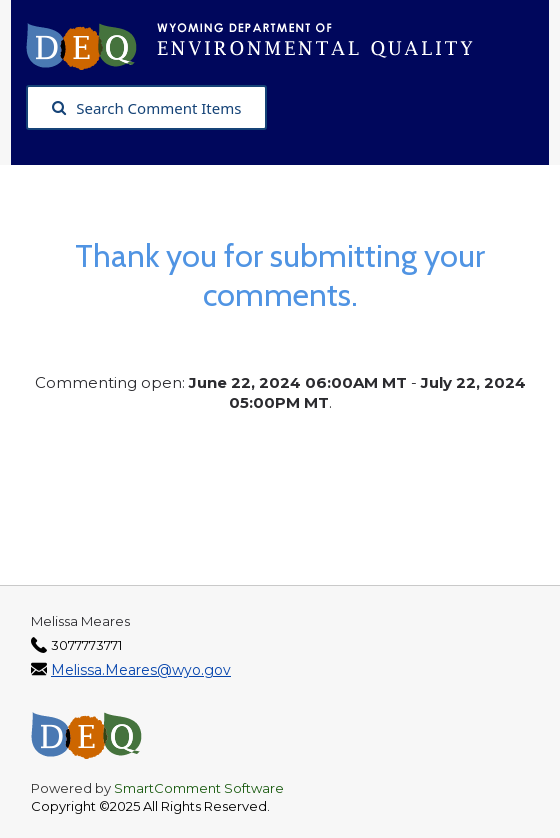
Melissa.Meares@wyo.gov (141, 670)
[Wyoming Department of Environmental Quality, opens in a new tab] (259, 45)
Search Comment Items (146, 108)
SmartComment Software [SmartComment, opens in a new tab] (199, 788)
